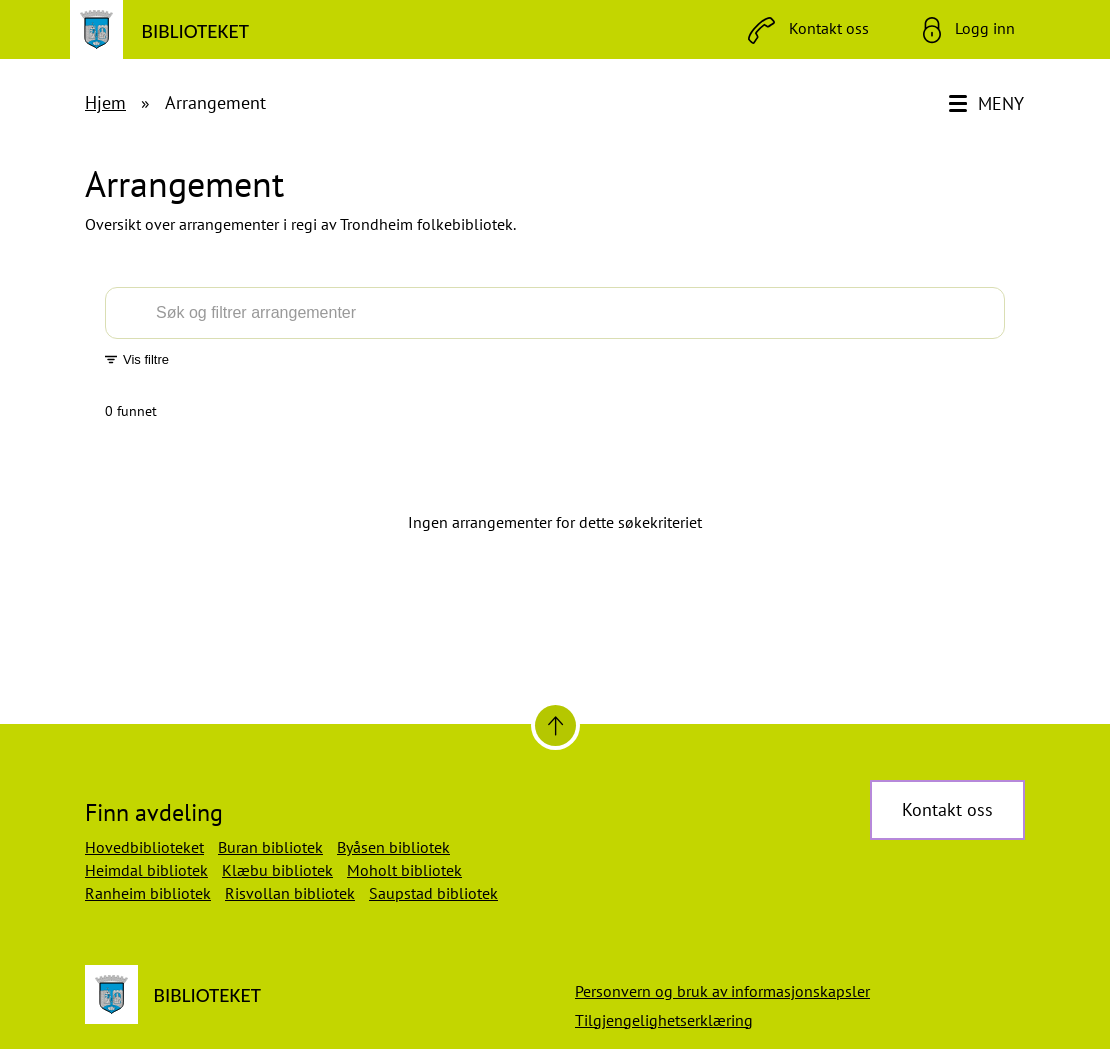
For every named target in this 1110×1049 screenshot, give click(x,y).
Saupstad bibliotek (433, 893)
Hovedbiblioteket (144, 847)
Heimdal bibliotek (146, 870)
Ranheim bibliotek (148, 893)
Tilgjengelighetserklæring (664, 1020)
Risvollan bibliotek (290, 893)
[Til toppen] (555, 725)
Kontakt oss (947, 809)
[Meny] (988, 104)
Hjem (105, 102)
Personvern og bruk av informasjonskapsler (722, 991)
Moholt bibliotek (404, 870)
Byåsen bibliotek (393, 847)
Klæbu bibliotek (277, 870)
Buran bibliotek (270, 847)
